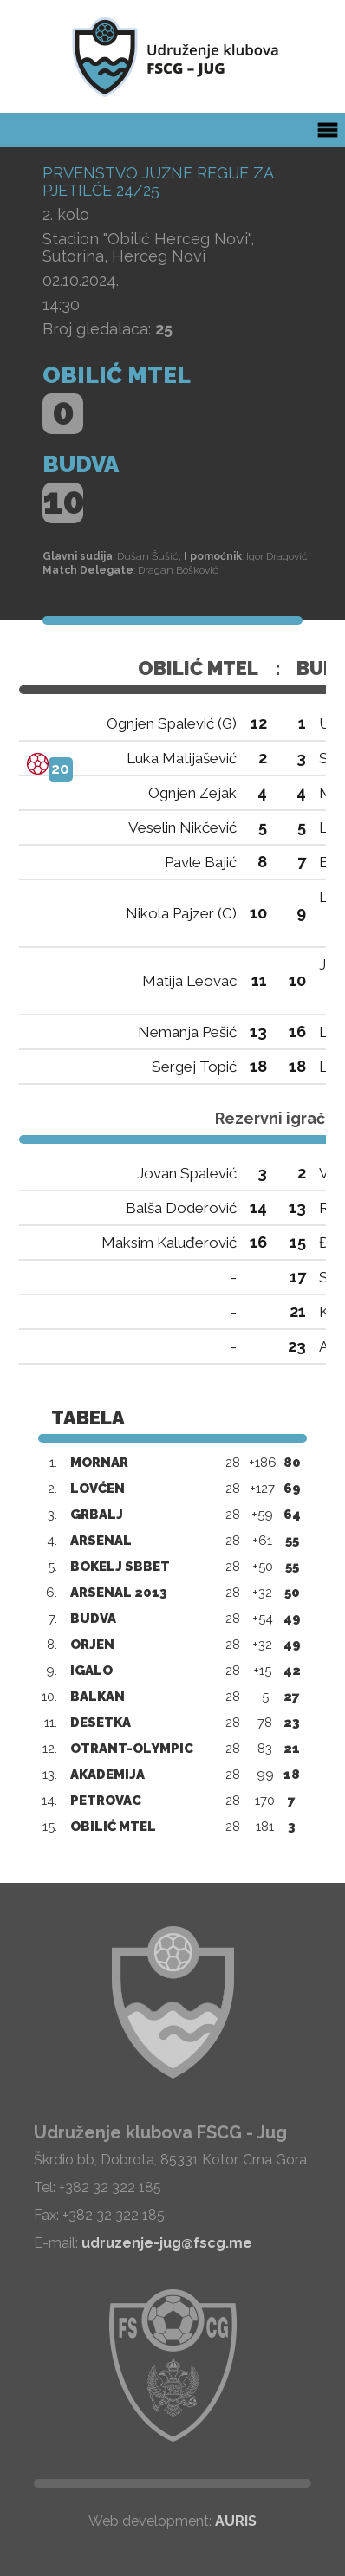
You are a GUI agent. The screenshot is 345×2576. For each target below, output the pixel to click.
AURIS (236, 2521)
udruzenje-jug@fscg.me (166, 2243)
